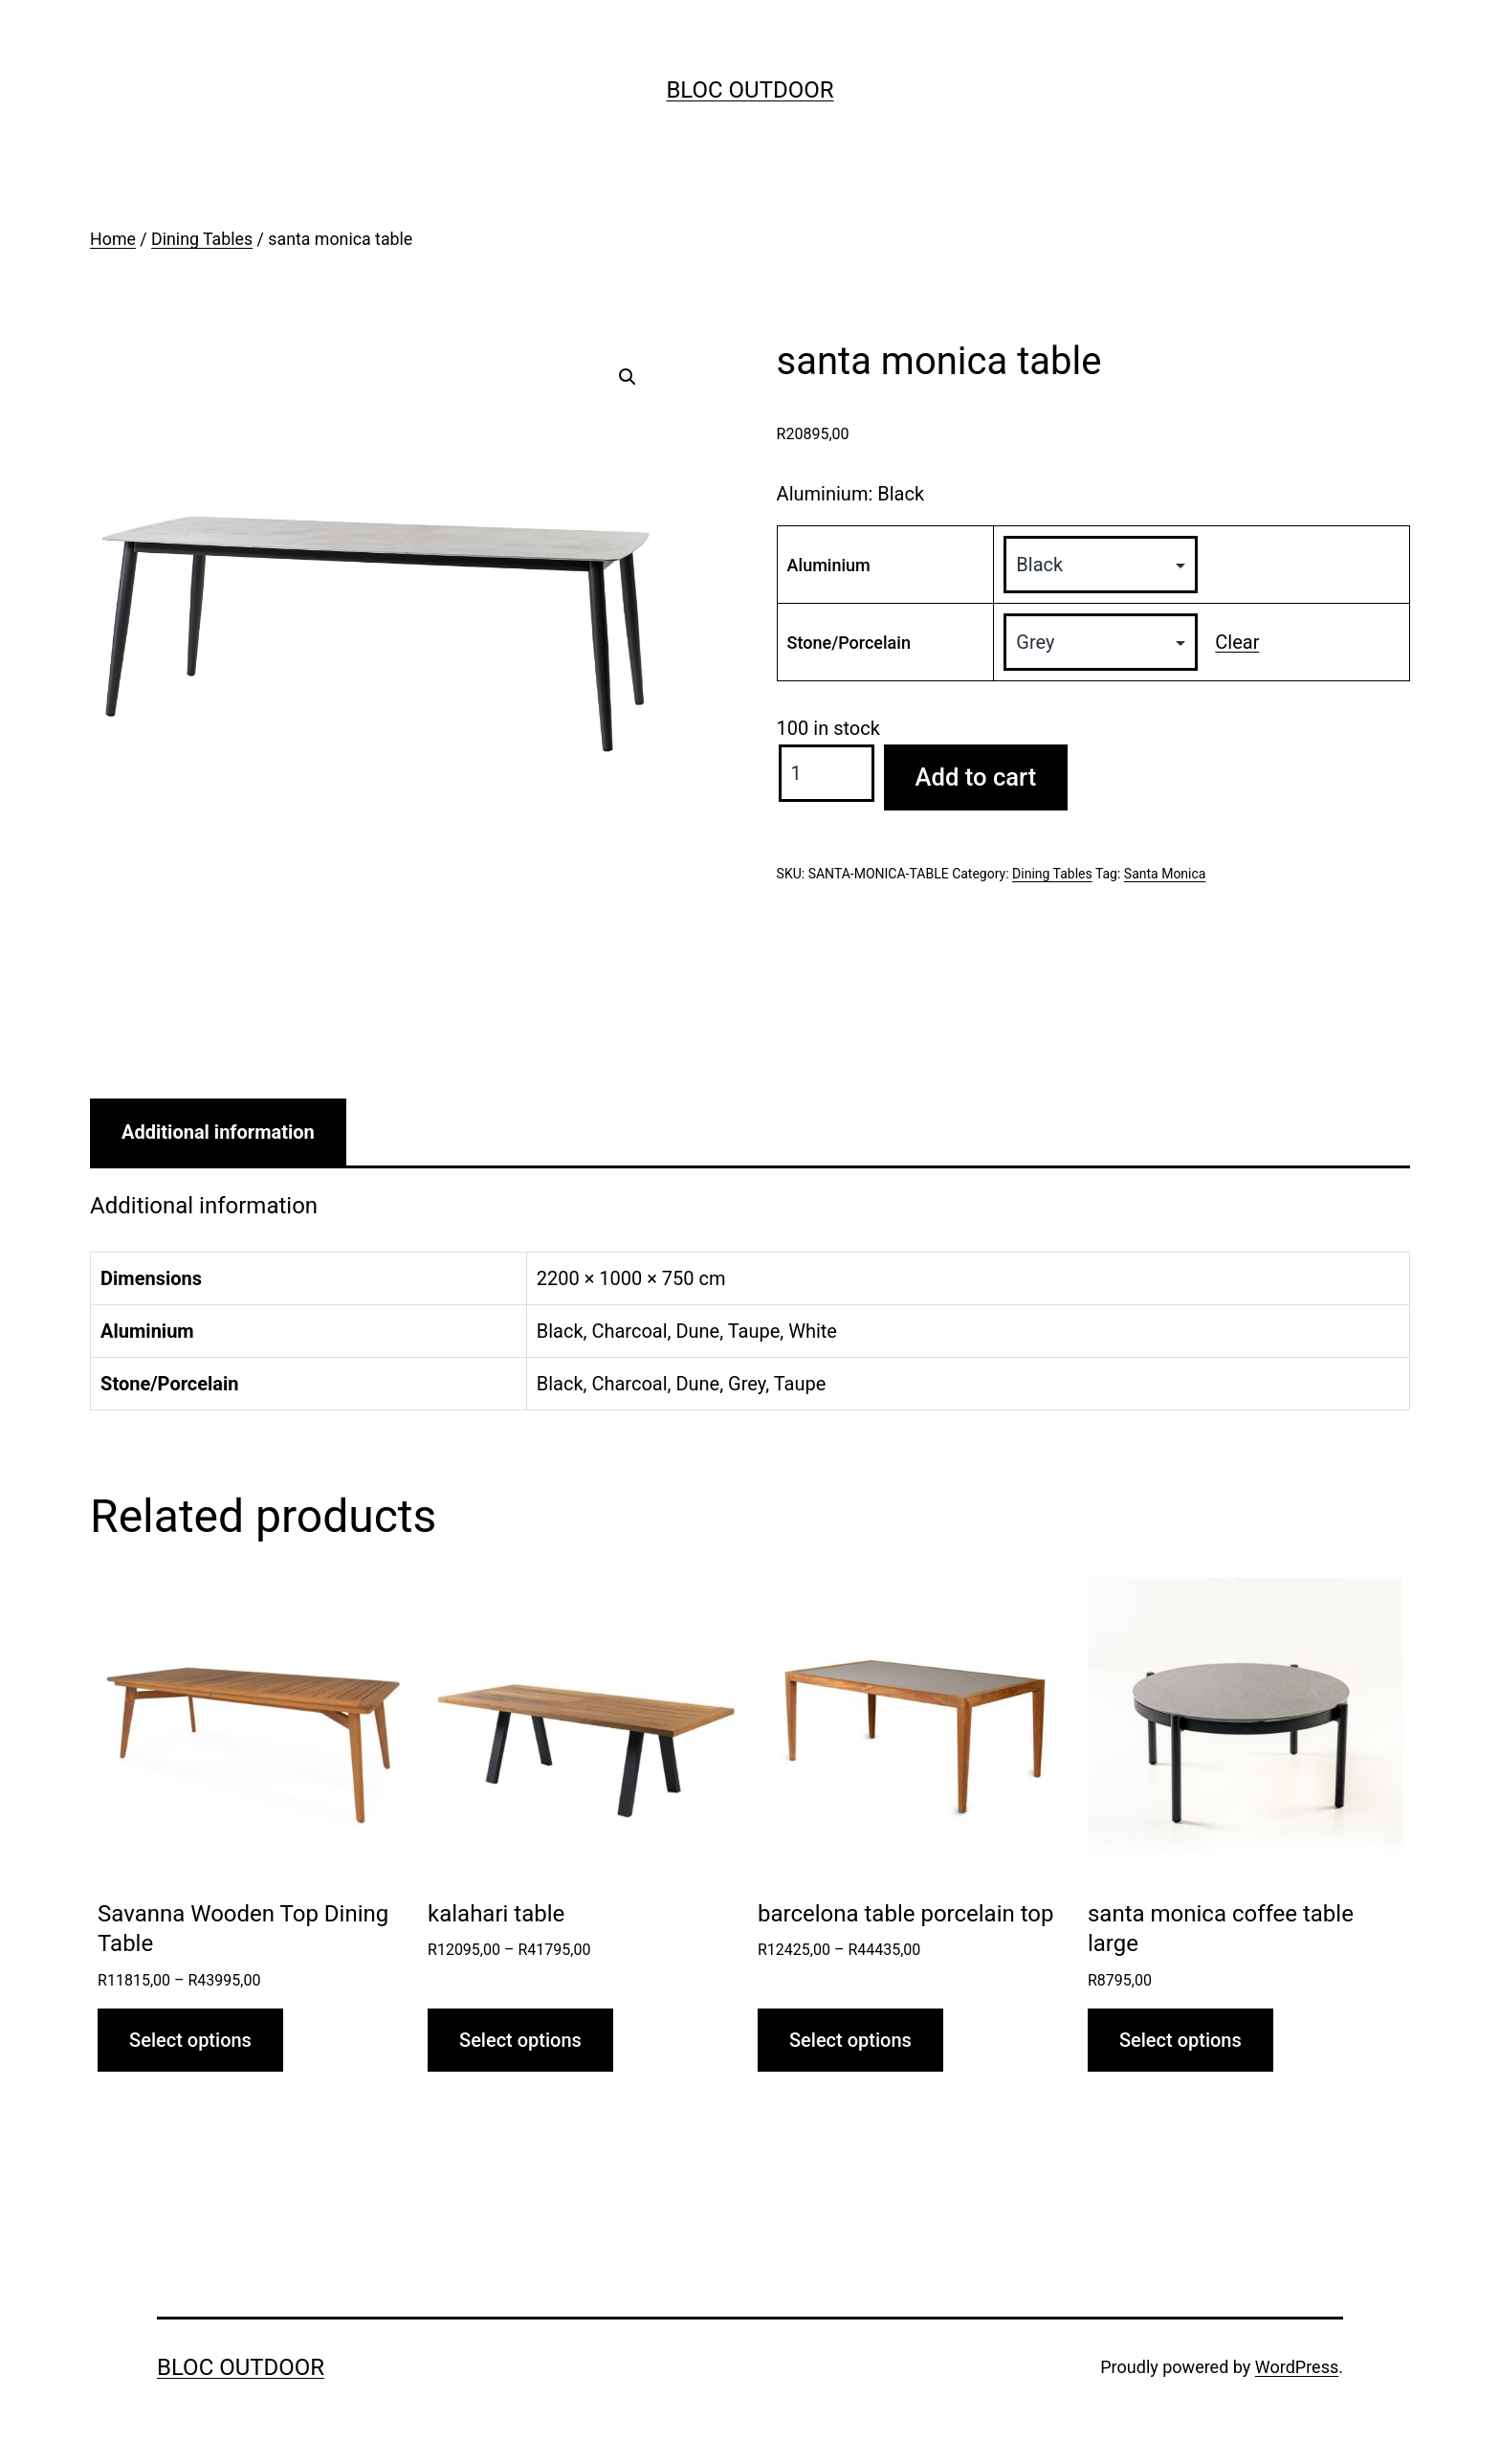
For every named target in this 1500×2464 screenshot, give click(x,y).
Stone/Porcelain (849, 643)
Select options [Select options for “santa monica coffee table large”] (1180, 2040)
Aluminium (829, 565)
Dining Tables (202, 239)
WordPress (1296, 2367)
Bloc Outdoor (749, 90)
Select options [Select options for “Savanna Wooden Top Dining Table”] (190, 2040)
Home (113, 239)
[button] (627, 377)
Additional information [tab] (218, 1132)
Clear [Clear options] (1237, 642)
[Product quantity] (826, 773)
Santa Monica (1165, 873)
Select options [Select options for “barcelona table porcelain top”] (850, 2040)
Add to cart (976, 777)
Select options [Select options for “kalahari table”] (520, 2040)
